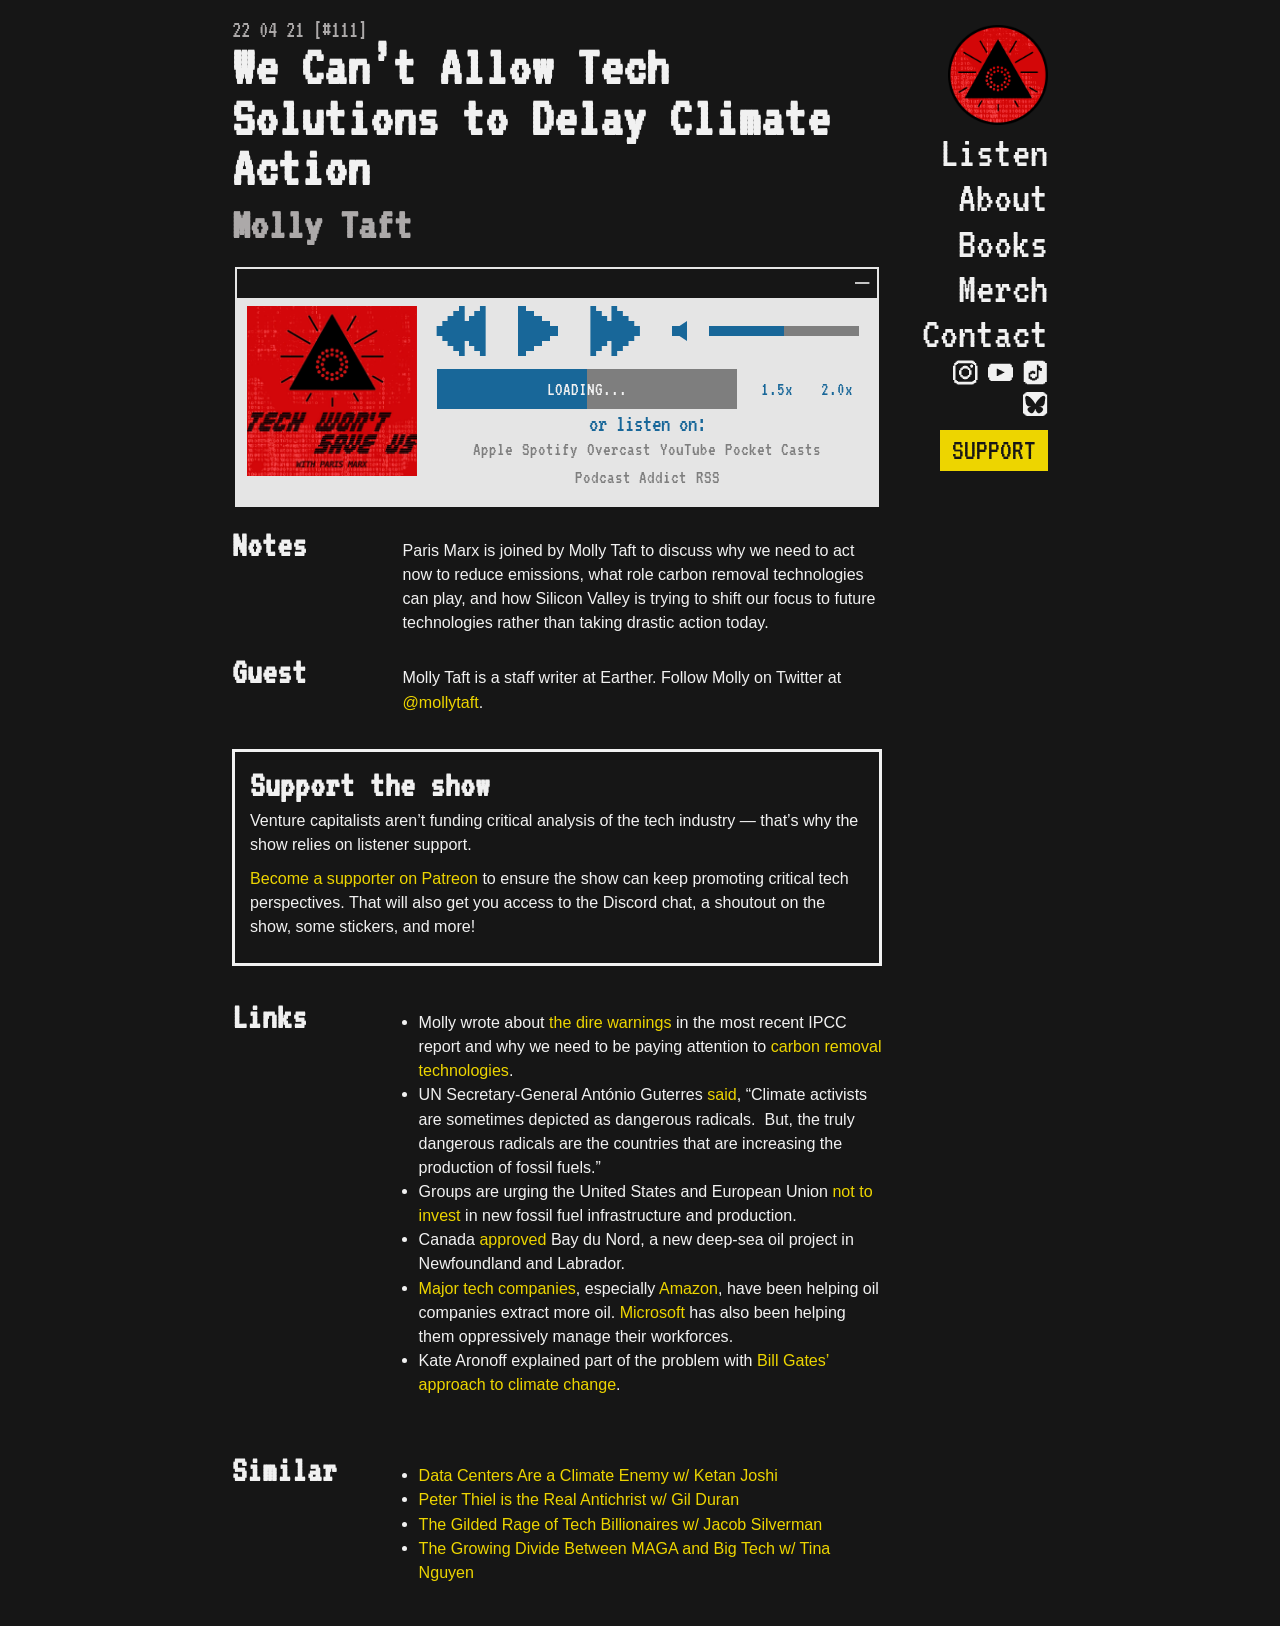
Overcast (619, 449)
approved (512, 1239)
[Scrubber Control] (587, 385)
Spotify (550, 449)
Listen (994, 152)
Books (1003, 243)
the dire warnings (610, 1022)
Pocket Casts (773, 449)
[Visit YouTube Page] (1000, 372)
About (1003, 197)
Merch (1003, 288)
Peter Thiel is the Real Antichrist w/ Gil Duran (579, 1499)
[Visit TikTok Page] (1035, 372)
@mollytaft (441, 702)
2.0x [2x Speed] (837, 389)
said (722, 1094)
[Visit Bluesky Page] (1035, 404)
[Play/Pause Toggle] (538, 332)
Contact (985, 333)
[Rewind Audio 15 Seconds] (615, 332)
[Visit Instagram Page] (965, 372)
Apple (493, 449)
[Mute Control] (674, 332)
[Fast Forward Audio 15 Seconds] (461, 332)
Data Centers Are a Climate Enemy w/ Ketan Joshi (598, 1475)
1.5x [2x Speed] (777, 389)
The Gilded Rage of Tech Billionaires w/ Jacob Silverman (621, 1524)
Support (994, 450)
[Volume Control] (784, 332)
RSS (708, 477)
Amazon (688, 1288)
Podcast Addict (631, 477)
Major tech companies (497, 1288)
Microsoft (652, 1312)
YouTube (688, 449)
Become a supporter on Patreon (364, 878)
